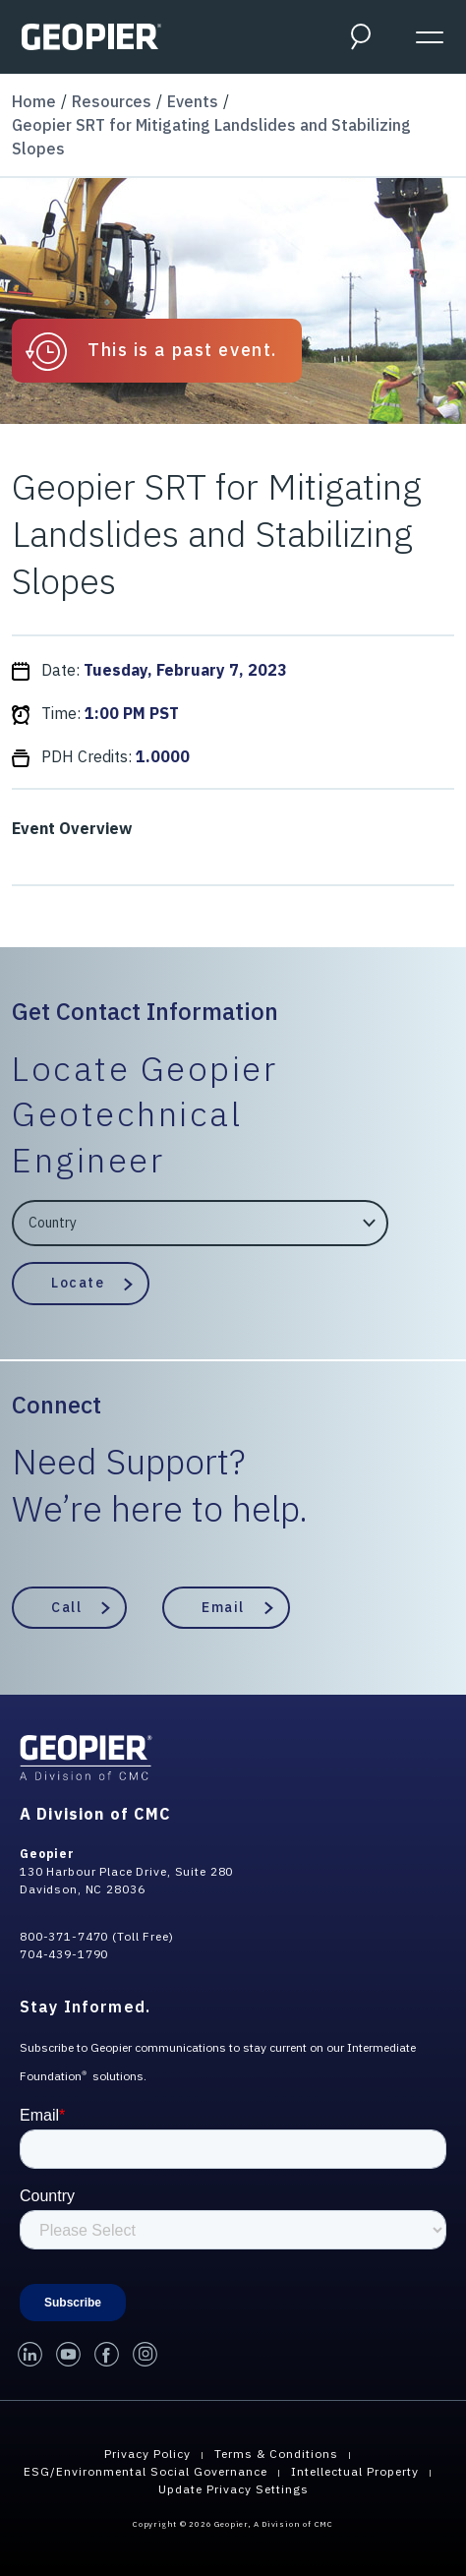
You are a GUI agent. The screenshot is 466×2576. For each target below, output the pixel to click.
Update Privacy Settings (233, 2489)
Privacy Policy (147, 2453)
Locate (77, 1282)
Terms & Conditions (276, 2453)
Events (192, 101)
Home (34, 101)
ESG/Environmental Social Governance (145, 2471)
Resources (111, 101)
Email (223, 1607)
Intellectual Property (355, 2471)
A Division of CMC (95, 1814)
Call (66, 1607)
